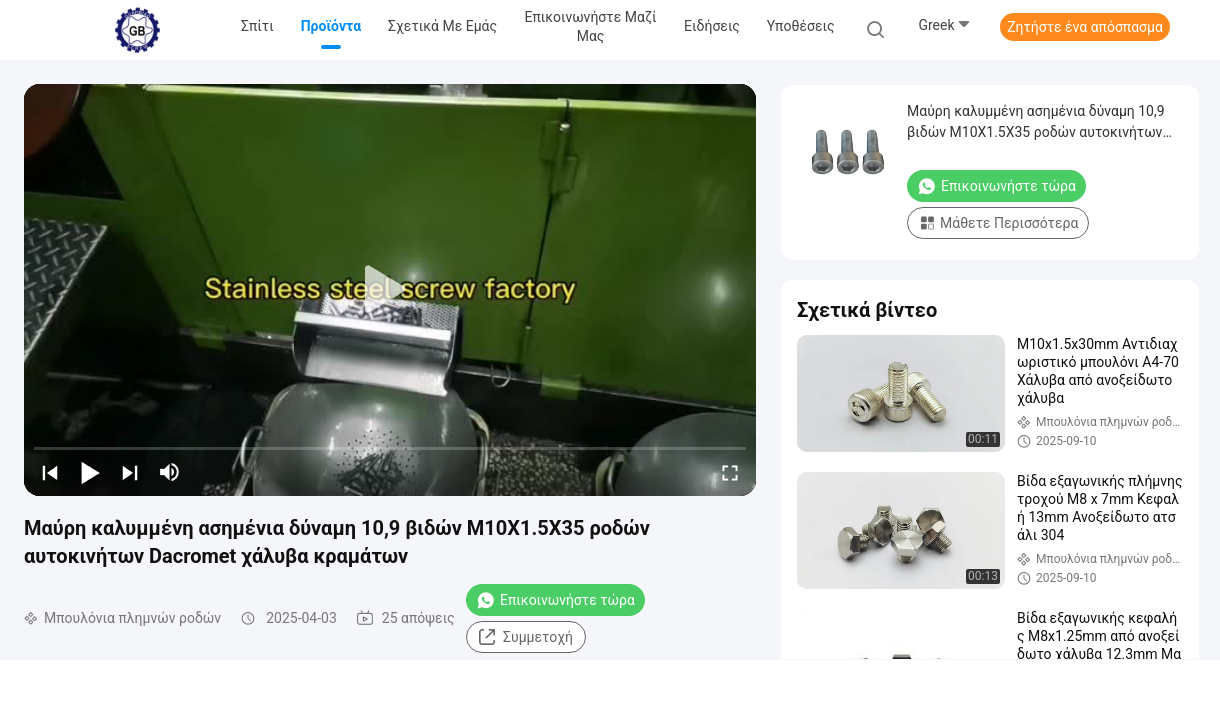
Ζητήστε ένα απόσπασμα (1085, 27)
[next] (130, 472)
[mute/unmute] (170, 472)
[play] (390, 290)
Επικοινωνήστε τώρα (555, 600)
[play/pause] (90, 472)
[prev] (50, 472)
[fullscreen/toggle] (730, 472)
